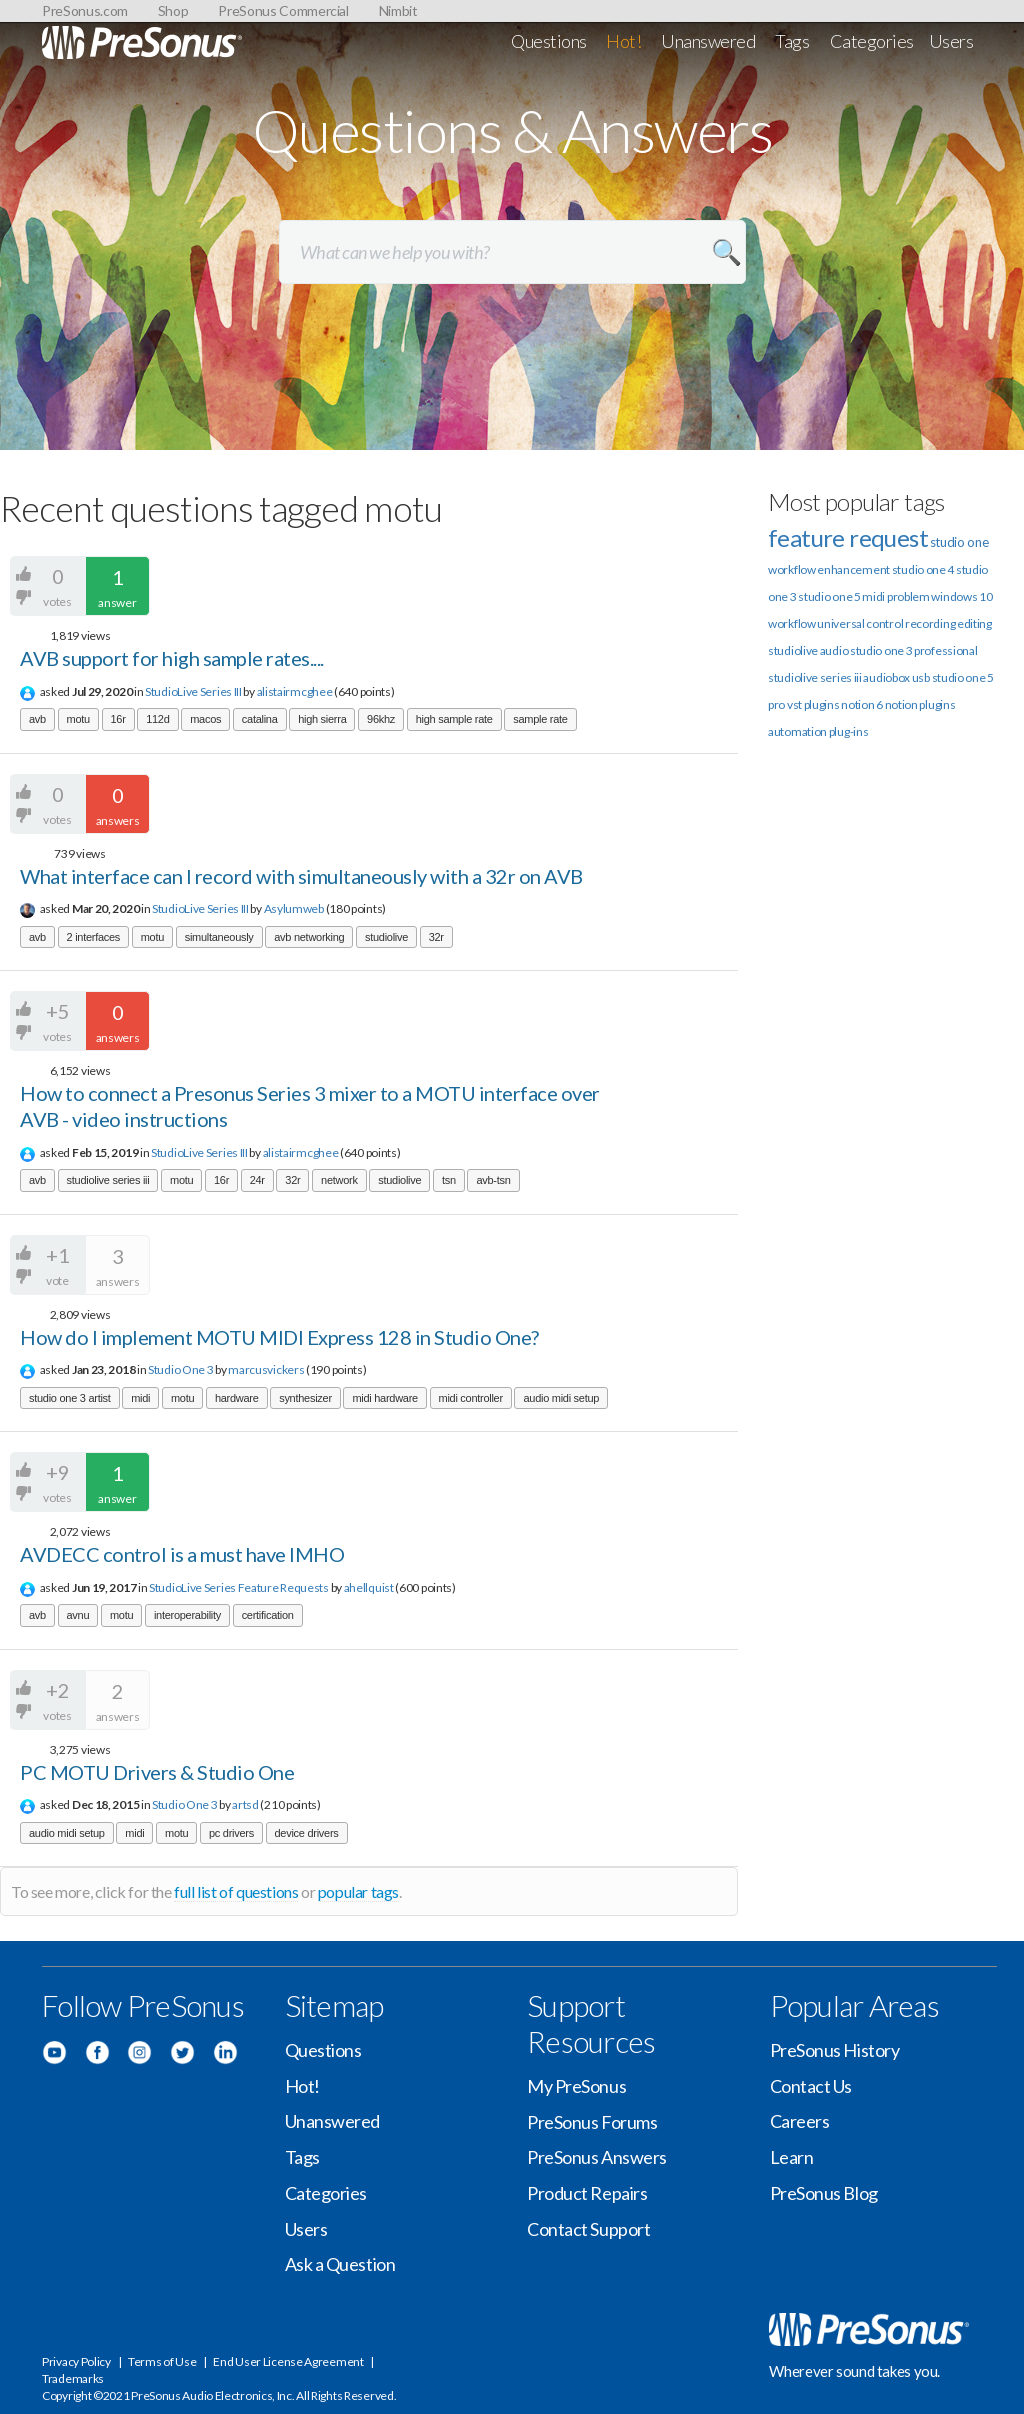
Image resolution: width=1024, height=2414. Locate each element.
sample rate (540, 719)
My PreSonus (576, 2086)
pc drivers (231, 1833)
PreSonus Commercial (283, 10)
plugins (937, 704)
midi (140, 1398)
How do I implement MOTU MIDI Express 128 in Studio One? (279, 1337)
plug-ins (849, 731)
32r (436, 937)
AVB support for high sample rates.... (172, 658)
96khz (381, 719)
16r (118, 719)
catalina (260, 719)
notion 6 (862, 704)
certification (268, 1615)
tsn (449, 1180)
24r (257, 1180)
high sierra (322, 719)
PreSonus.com (85, 10)
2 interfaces (94, 937)
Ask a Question (340, 2264)
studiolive (386, 937)
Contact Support (588, 2229)
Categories (872, 41)
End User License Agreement (288, 2361)
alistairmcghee (295, 691)
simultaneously (219, 937)
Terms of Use (162, 2361)
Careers (800, 2121)
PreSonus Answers (597, 2157)
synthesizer (305, 1398)
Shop (173, 10)
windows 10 (961, 596)
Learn (792, 2157)
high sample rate (454, 719)
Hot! (623, 41)
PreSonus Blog (824, 2193)
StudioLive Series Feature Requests (239, 1587)
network (339, 1180)
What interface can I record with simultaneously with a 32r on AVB (301, 876)
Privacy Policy (76, 2361)
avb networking (309, 937)
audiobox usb (896, 677)
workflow (792, 623)
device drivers (307, 1833)
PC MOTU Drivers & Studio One (157, 1772)
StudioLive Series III (193, 691)
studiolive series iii (108, 1180)
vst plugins (813, 704)
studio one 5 (829, 596)
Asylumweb (294, 908)
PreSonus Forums (592, 2122)
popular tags (358, 1891)
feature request (848, 537)
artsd (245, 1804)
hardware (237, 1398)
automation (797, 731)
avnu (78, 1615)
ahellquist (369, 1587)
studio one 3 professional (914, 650)
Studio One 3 (180, 1369)
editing (974, 623)
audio (834, 650)
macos (205, 719)
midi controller (471, 1398)
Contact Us (811, 2086)
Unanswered (708, 41)
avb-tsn (493, 1180)
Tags (792, 41)
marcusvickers (266, 1369)
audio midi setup (561, 1398)
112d (157, 719)
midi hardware (385, 1398)
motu (78, 719)
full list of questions (236, 1891)
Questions (549, 41)
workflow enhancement (829, 569)
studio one (959, 542)
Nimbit (398, 10)
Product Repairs (587, 2193)
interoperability (187, 1615)
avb (37, 719)
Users (951, 41)
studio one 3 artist (70, 1398)
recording (930, 623)
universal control (860, 623)
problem (908, 596)
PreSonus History (835, 2050)
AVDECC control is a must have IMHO (182, 1554)
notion (901, 704)
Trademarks (73, 2378)
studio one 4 (923, 569)
